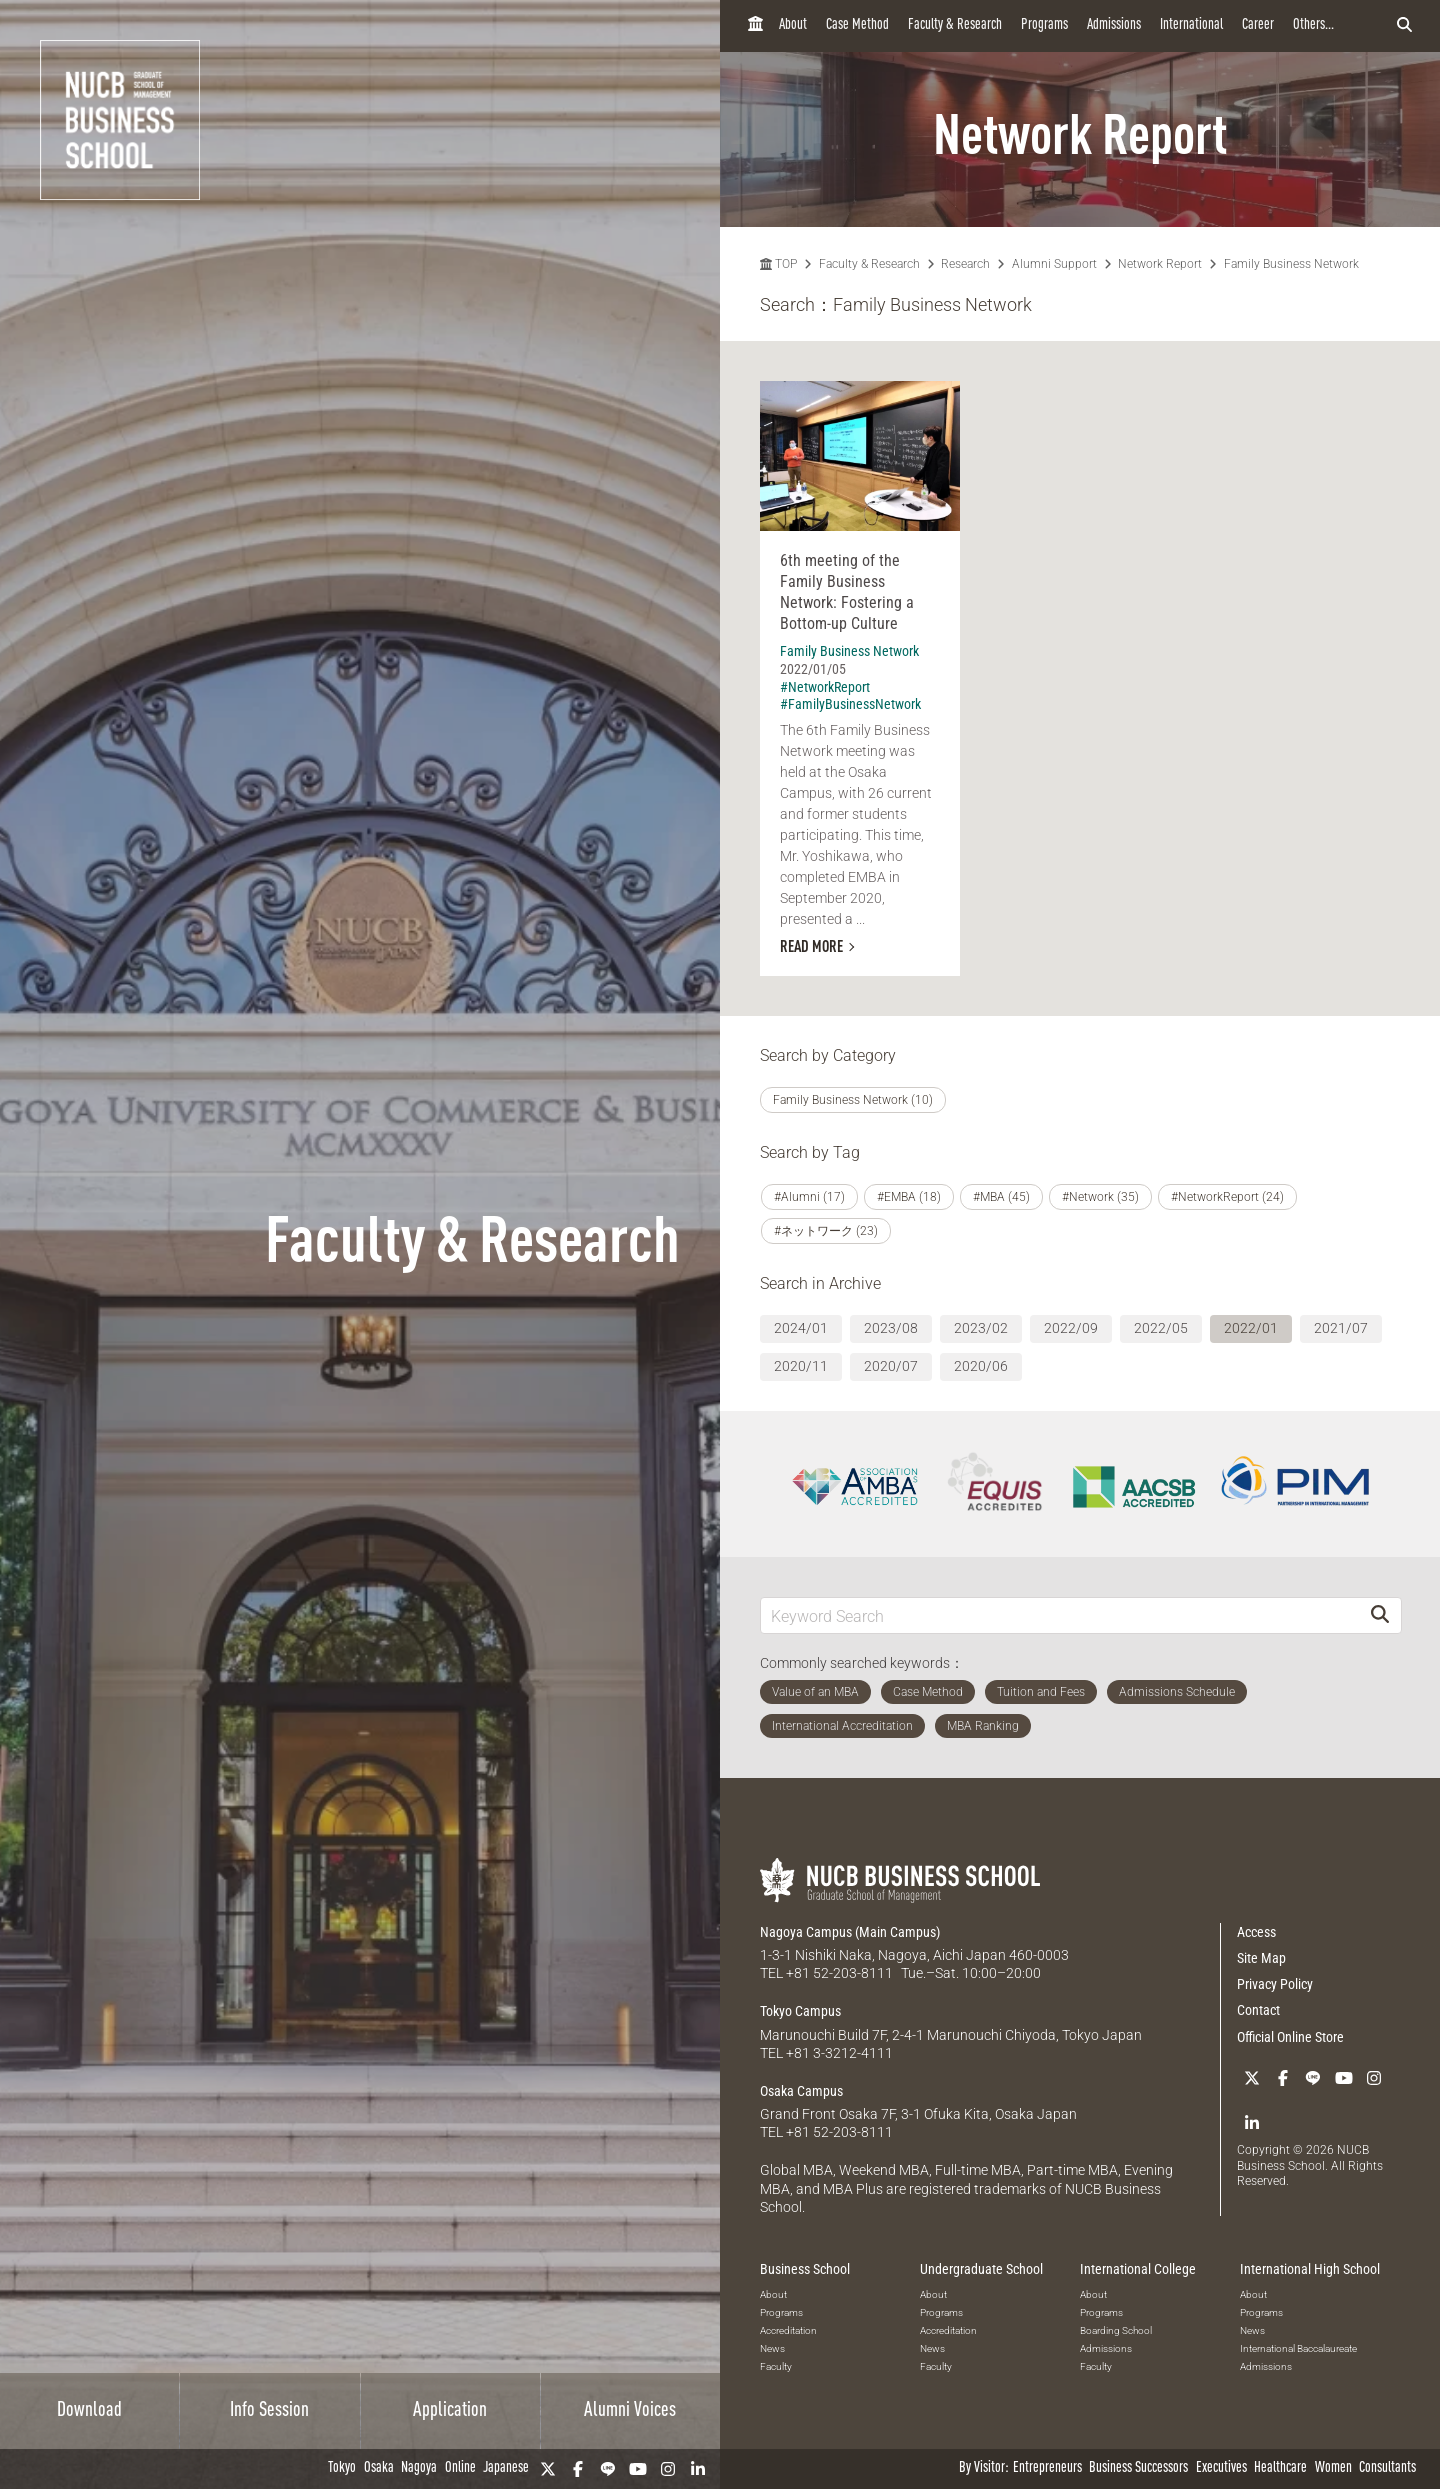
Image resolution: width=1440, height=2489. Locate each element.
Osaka (379, 2468)
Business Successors (1138, 2468)
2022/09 (1071, 1328)
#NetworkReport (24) (1227, 1197)
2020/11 (801, 1366)
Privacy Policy (1275, 1984)
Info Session (269, 2411)
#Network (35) (1100, 1197)
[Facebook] (578, 2469)
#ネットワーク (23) (826, 1231)
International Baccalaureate (1298, 2348)
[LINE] (608, 2469)
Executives (1221, 2468)
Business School (805, 2269)
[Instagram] (668, 2469)
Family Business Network (1291, 264)
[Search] (1380, 1615)
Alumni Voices (630, 2411)
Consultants (1387, 2468)
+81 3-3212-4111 (839, 2053)
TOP (778, 264)
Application (450, 2411)
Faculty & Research (955, 25)
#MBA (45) (1001, 1197)
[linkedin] (698, 2469)
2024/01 (801, 1328)
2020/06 (981, 1366)
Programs (1044, 25)
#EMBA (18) (909, 1197)
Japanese (506, 2468)
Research (965, 264)
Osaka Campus (801, 2091)
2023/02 (981, 1328)
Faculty (776, 2366)
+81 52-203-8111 (839, 1973)
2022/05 (1161, 1328)
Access (1256, 1932)
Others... (1313, 25)
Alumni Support (1054, 264)
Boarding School (1116, 2330)
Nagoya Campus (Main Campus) (850, 1932)
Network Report (1160, 264)
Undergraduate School (981, 2269)
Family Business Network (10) (853, 1100)
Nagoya (419, 2468)
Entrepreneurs (1047, 2468)
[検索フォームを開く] (1404, 26)
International (1191, 25)
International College (1138, 2269)
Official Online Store (1290, 2037)
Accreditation (788, 2330)
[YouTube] (638, 2469)
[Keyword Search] (1060, 1615)
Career (1258, 25)
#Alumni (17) (809, 1197)
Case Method (857, 25)
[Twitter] (548, 2469)
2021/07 (1341, 1328)
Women (1333, 2468)
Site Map (1261, 1958)
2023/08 (891, 1328)
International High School (1310, 2269)
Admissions (1114, 25)
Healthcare (1280, 2468)
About (793, 25)
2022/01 (1251, 1328)
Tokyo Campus (800, 2011)
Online (460, 2468)
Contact (1258, 2010)
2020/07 (891, 1366)
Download (89, 2411)
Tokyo (342, 2468)
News (772, 2348)
